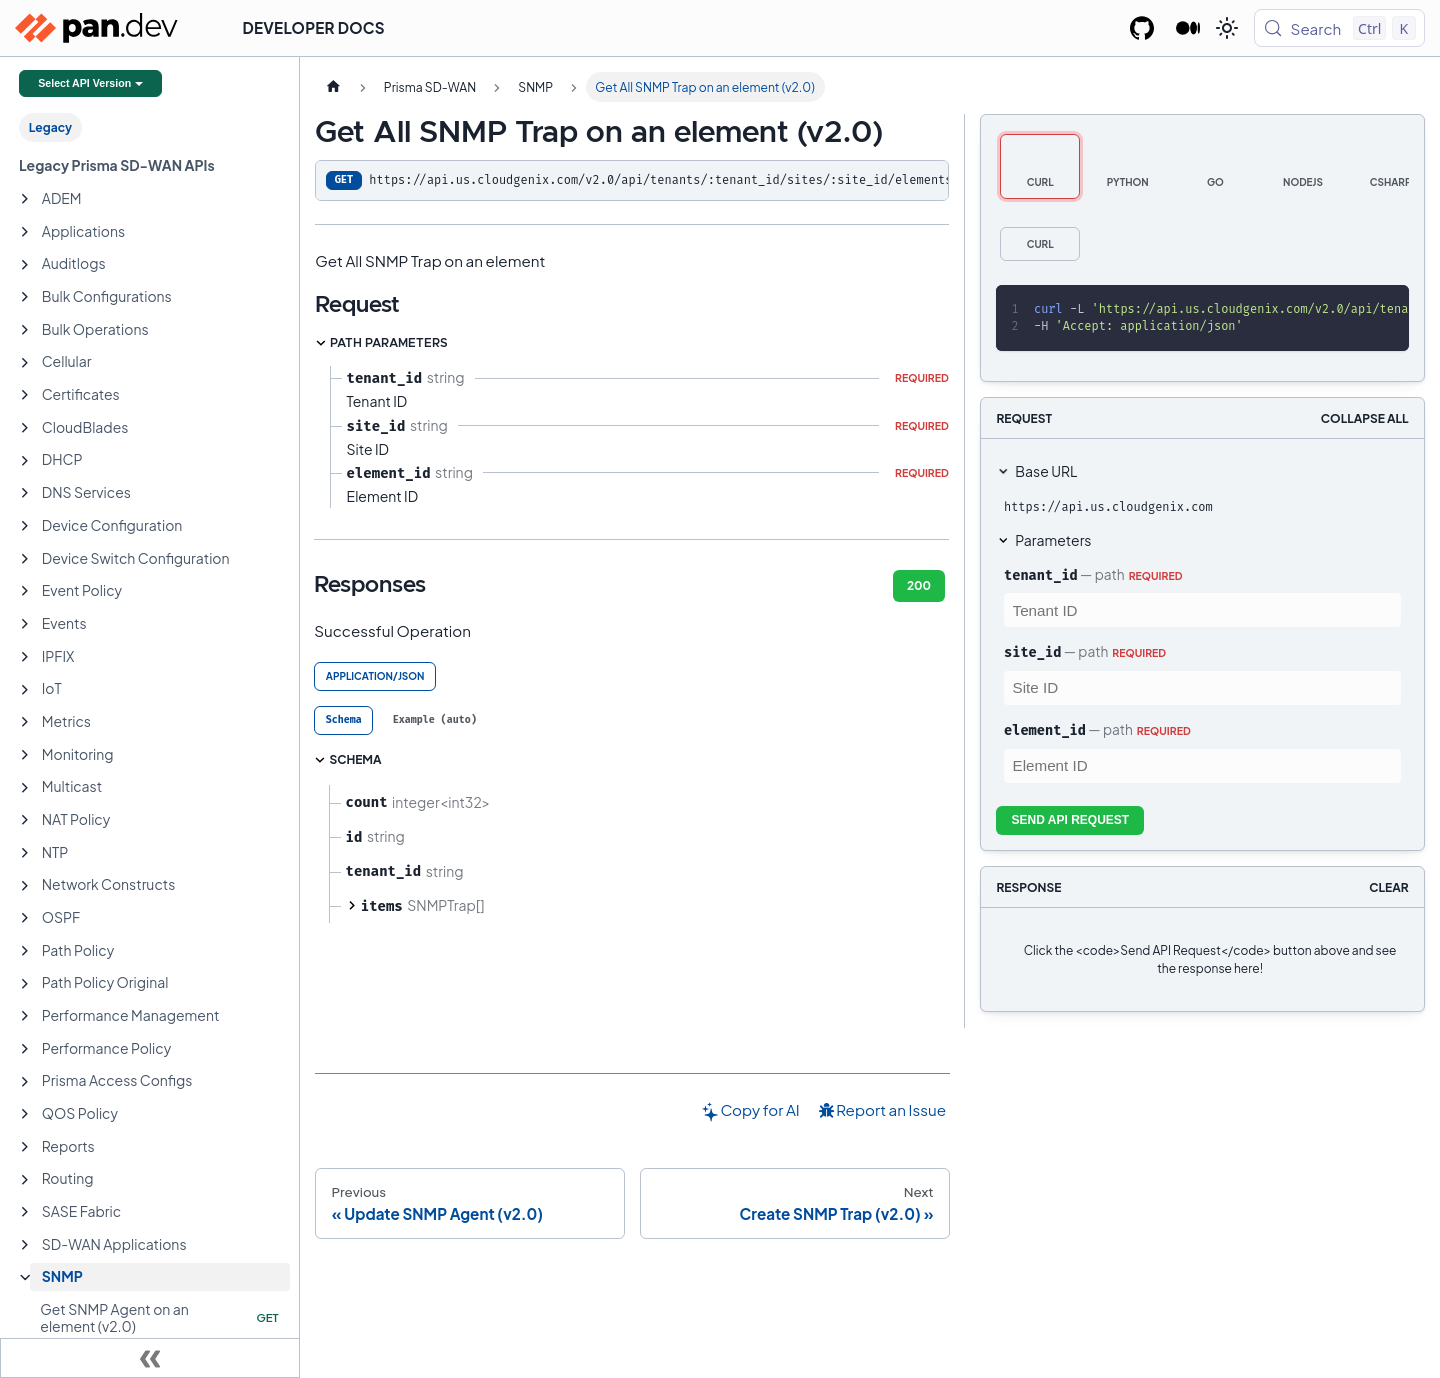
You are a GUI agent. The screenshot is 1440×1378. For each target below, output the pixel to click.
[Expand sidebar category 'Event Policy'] (25, 591)
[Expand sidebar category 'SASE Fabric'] (25, 1212)
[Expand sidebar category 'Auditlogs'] (25, 265)
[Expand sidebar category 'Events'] (25, 624)
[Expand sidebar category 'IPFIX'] (25, 657)
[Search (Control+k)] (1339, 28)
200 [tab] (919, 585)
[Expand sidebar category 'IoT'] (25, 690)
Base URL (1046, 471)
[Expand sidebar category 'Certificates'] (25, 395)
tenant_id (1041, 575)
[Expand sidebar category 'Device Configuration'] (25, 526)
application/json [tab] (375, 676)
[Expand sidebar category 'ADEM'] (25, 199)
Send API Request (1071, 820)
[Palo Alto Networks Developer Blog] (1188, 28)
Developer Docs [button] (314, 27)
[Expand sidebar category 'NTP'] (25, 853)
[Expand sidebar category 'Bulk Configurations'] (25, 297)
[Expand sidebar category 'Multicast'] (25, 788)
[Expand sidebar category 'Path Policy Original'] (25, 984)
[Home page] (333, 87)
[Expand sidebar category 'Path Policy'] (25, 951)
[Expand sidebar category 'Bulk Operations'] (25, 330)
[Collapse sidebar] (150, 1358)
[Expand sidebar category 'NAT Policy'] (25, 820)
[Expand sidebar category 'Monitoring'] (25, 755)
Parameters (1053, 540)
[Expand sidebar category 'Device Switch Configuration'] (25, 559)
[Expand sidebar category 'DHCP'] (25, 461)
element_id (1045, 730)
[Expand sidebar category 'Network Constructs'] (25, 886)
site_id (1032, 652)
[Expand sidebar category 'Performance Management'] (25, 1016)
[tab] (343, 720)
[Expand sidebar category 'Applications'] (25, 232)
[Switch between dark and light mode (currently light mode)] (1227, 28)
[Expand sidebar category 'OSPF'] (25, 918)
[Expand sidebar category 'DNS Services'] (25, 493)
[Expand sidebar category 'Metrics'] (25, 722)
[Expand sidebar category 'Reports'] (25, 1147)
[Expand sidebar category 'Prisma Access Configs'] (25, 1082)
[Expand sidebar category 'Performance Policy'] (25, 1049)
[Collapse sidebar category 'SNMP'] (25, 1278)
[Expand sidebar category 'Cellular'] (25, 363)
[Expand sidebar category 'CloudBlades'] (25, 428)
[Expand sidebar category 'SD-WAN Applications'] (25, 1245)
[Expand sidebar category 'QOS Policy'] (25, 1114)
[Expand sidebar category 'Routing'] (25, 1180)
